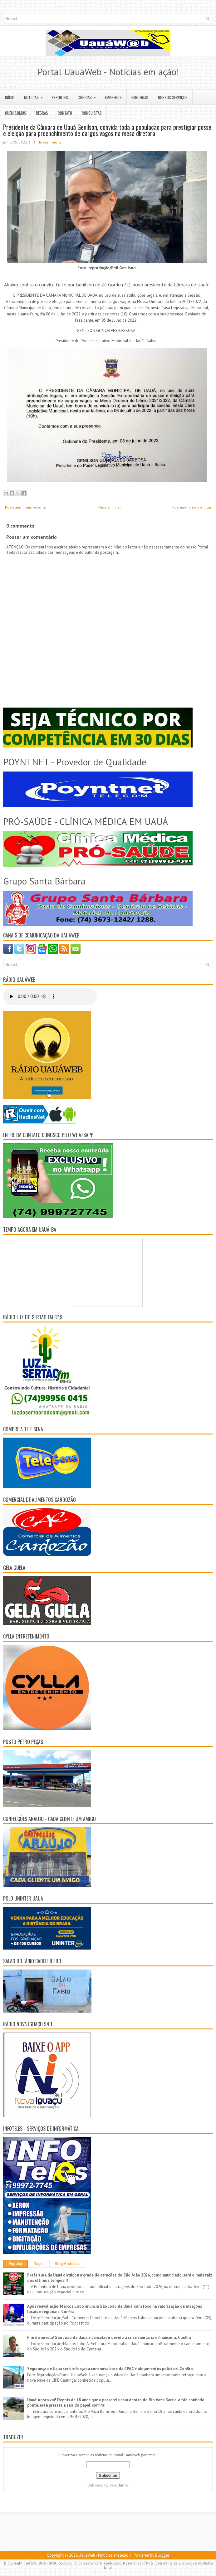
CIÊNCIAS (89, 95)
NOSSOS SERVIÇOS (173, 97)
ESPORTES (60, 97)
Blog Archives (67, 2264)
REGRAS (42, 113)
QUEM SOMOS (15, 113)
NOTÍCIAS (35, 95)
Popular (15, 2264)
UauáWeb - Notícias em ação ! (105, 2555)
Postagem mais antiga (191, 507)
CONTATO (65, 113)
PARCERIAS (139, 97)
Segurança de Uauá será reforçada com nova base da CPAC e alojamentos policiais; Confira (110, 2368)
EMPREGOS (113, 97)
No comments (49, 142)
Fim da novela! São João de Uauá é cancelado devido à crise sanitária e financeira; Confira (109, 2337)
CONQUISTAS (92, 113)
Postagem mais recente (25, 507)
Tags (38, 2264)
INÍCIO (9, 97)
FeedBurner (119, 2485)
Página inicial (109, 507)
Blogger (162, 2555)
